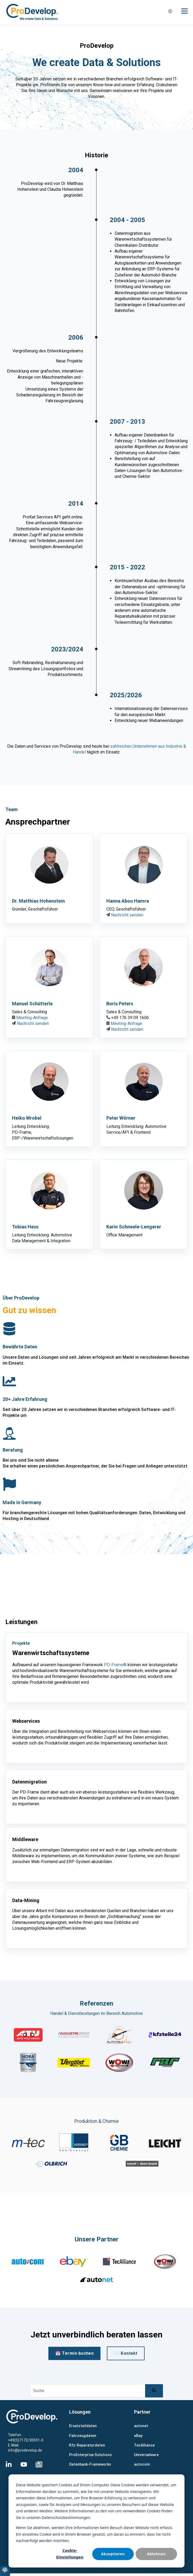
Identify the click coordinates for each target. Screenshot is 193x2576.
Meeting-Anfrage (32, 1017)
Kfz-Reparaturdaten (87, 2445)
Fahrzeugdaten (82, 2436)
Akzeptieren (113, 2553)
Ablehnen (156, 2553)
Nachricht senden (127, 914)
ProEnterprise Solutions (90, 2455)
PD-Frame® (115, 1664)
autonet (141, 2426)
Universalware (146, 2455)
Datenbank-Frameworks (90, 2464)
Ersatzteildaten (83, 2426)
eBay (138, 2436)
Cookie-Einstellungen (69, 2554)
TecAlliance (144, 2445)
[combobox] (87, 2390)
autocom (142, 2464)
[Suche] (154, 2390)
